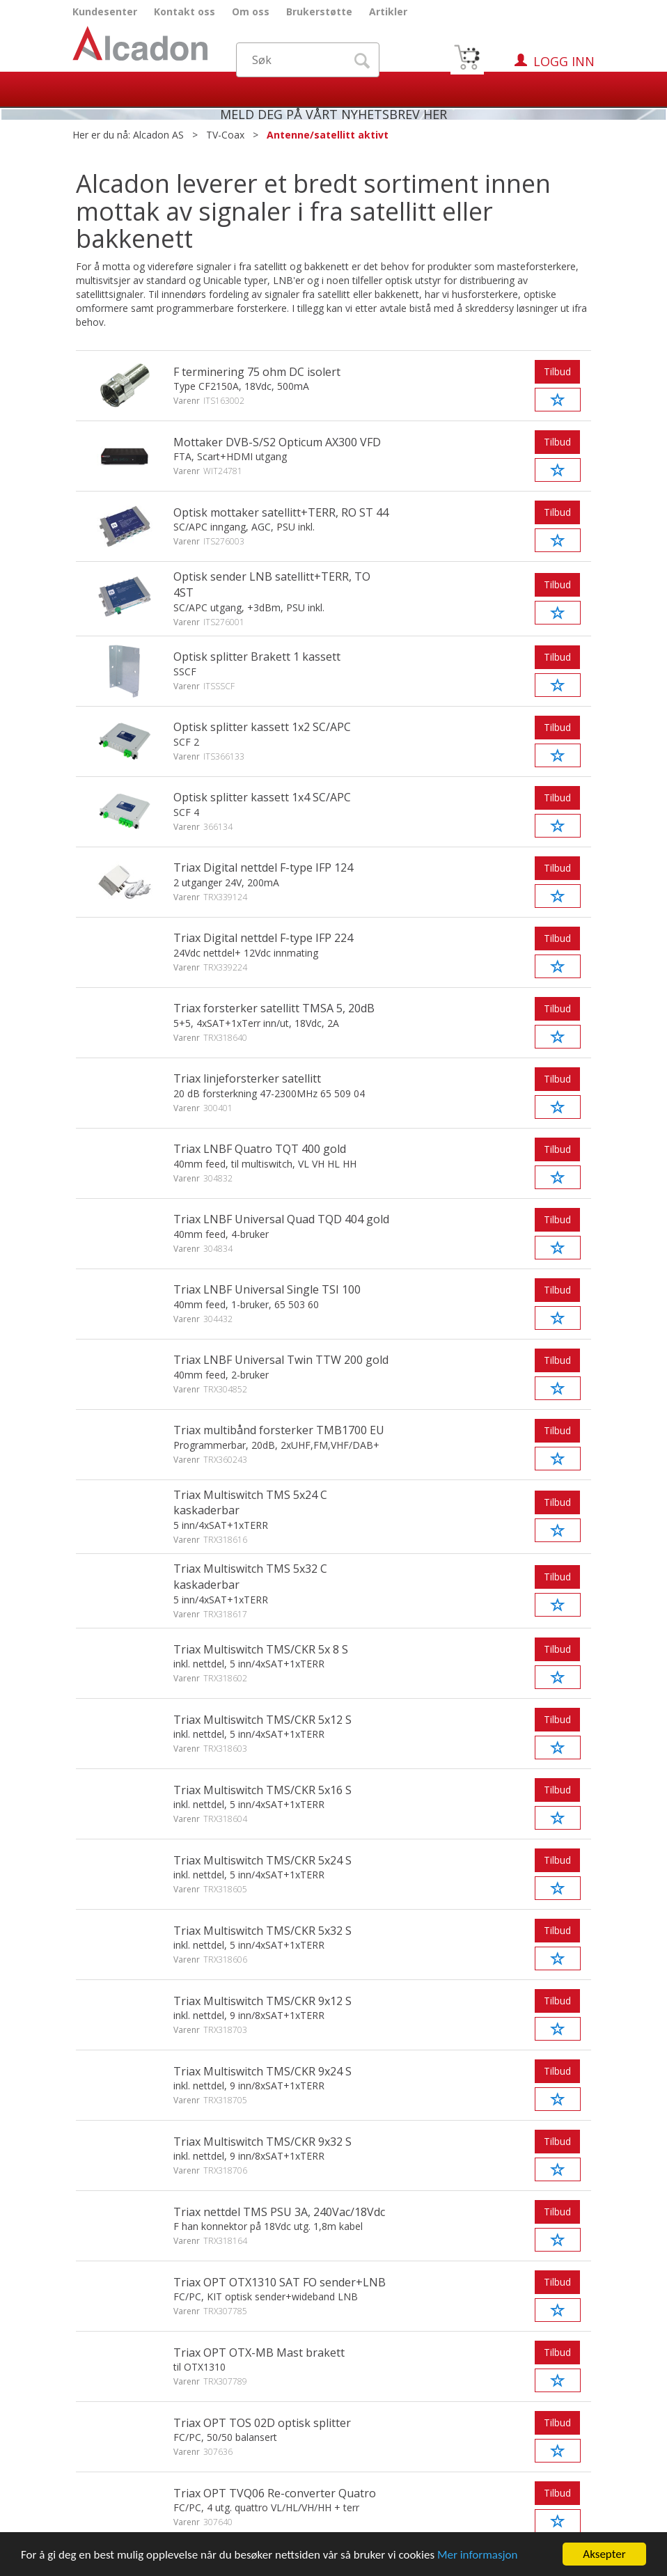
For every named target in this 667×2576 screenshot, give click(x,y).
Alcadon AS (158, 134)
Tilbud (557, 371)
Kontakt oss (184, 11)
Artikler (388, 11)
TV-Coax (225, 134)
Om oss (250, 11)
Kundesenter (104, 11)
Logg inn (564, 61)
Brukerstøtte (319, 11)
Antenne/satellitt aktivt (328, 134)
